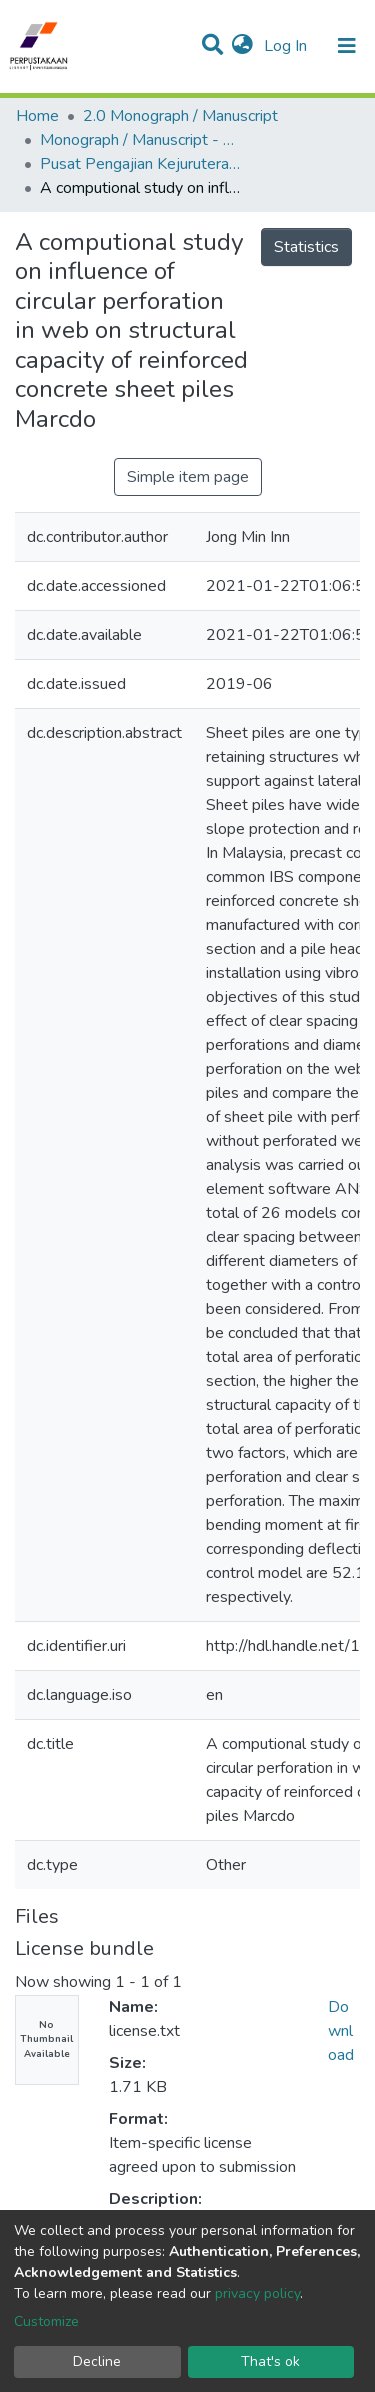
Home (37, 116)
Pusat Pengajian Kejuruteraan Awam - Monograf (140, 164)
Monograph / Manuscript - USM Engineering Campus (140, 140)
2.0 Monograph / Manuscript (180, 116)
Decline (97, 2361)
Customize (46, 2321)
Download (341, 2031)
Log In (287, 46)
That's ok (270, 2361)
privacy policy (257, 2293)
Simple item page (188, 477)
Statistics (306, 247)
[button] (242, 46)
